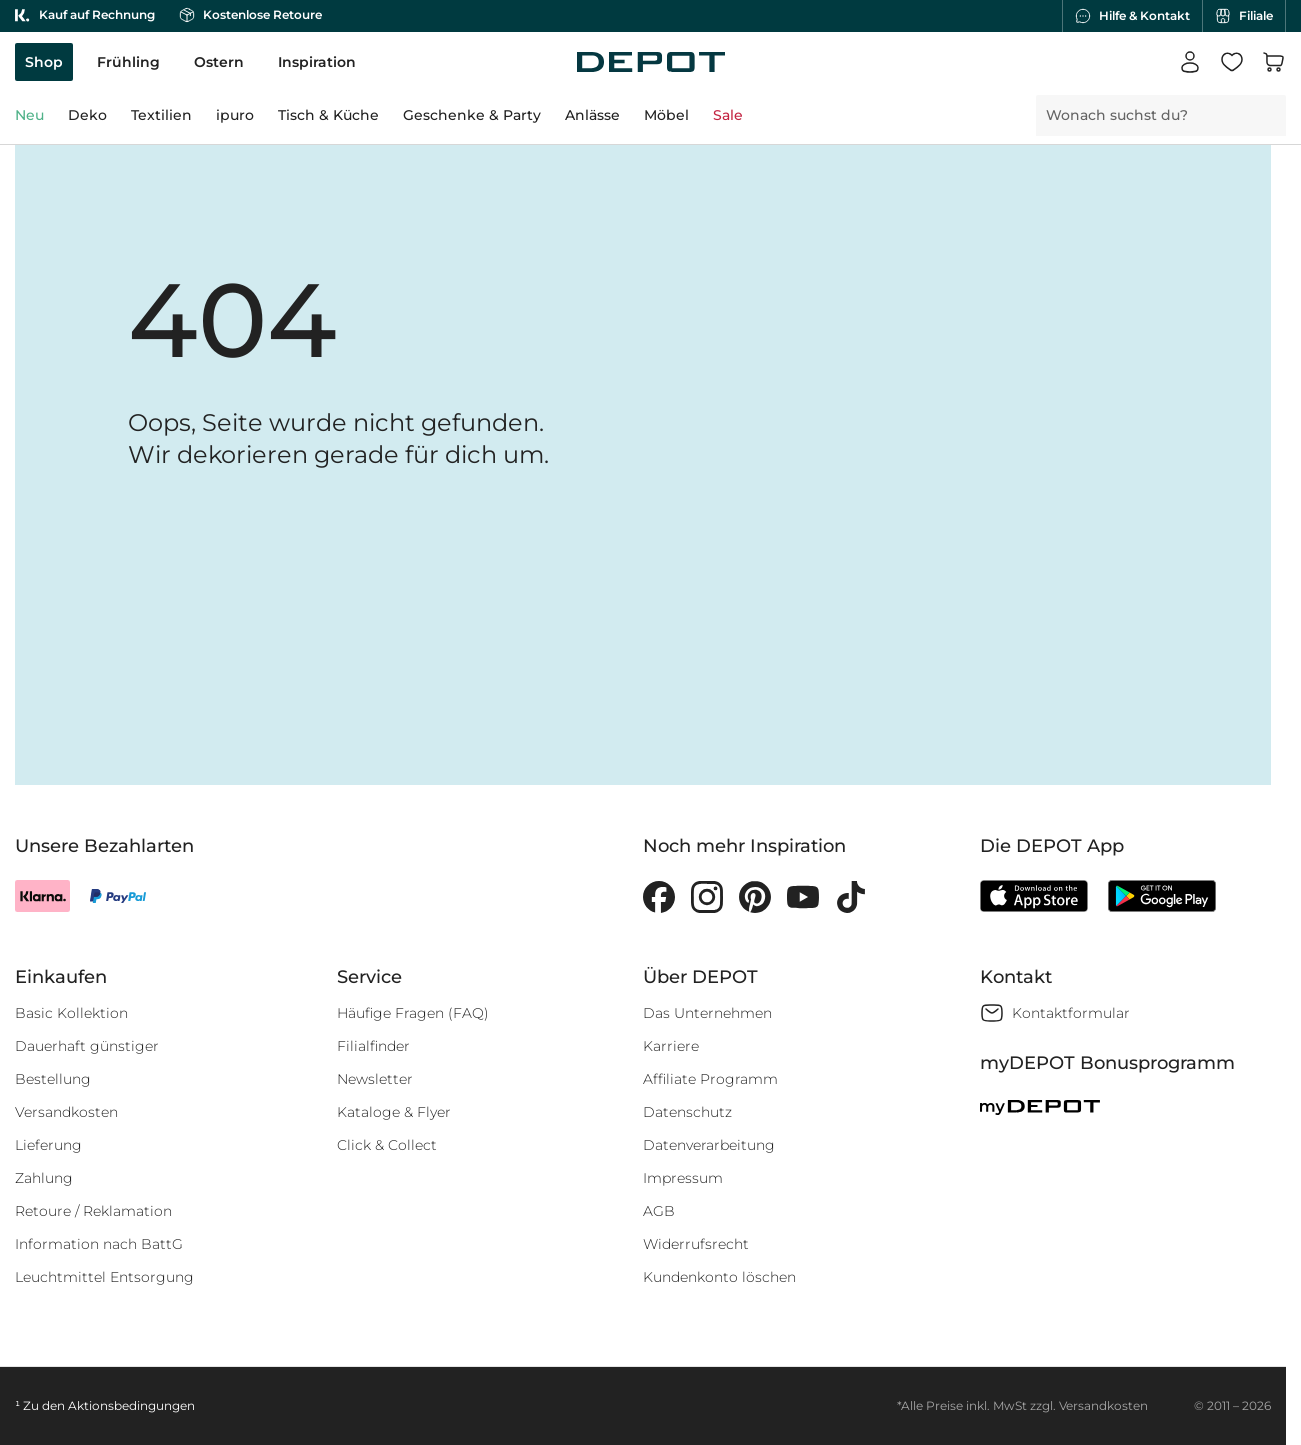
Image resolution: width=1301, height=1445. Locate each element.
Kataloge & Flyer (394, 1112)
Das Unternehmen (707, 1013)
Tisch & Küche (328, 115)
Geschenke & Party (472, 115)
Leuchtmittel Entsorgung (104, 1277)
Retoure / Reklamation (93, 1211)
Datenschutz (687, 1112)
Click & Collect (387, 1145)
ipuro (235, 115)
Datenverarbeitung (709, 1145)
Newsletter (375, 1079)
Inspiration (317, 62)
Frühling (128, 62)
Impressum (683, 1178)
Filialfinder (373, 1046)
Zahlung (44, 1178)
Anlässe (592, 115)
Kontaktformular (1071, 1013)
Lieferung (48, 1145)
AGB (659, 1211)
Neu (29, 115)
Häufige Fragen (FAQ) (413, 1013)
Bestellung (53, 1079)
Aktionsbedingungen (131, 1405)
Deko (87, 115)
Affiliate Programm (710, 1079)
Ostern (219, 62)
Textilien (161, 115)
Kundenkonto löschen (719, 1277)
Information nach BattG (99, 1244)
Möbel (666, 115)
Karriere (671, 1046)
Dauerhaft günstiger (87, 1046)
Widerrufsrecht (696, 1244)
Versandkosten (66, 1112)
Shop (44, 62)
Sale (728, 115)
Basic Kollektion (71, 1013)
